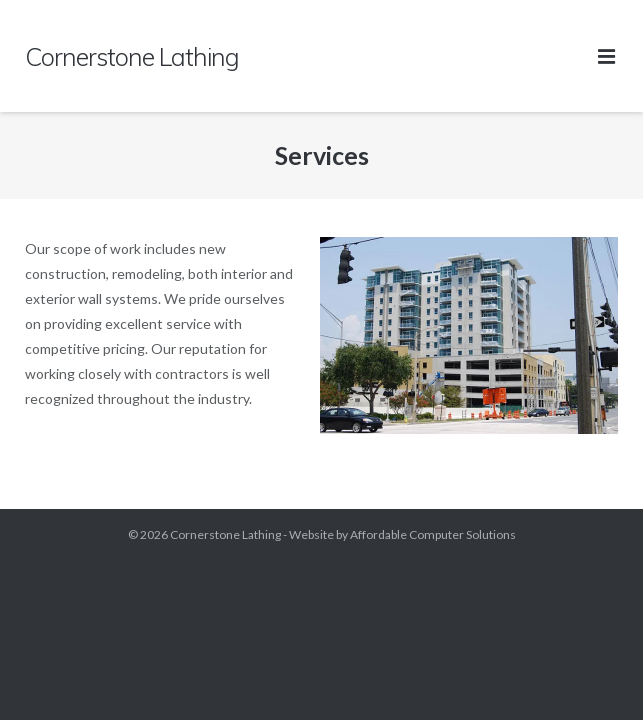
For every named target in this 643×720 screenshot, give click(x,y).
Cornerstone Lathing (225, 534)
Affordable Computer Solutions (433, 534)
